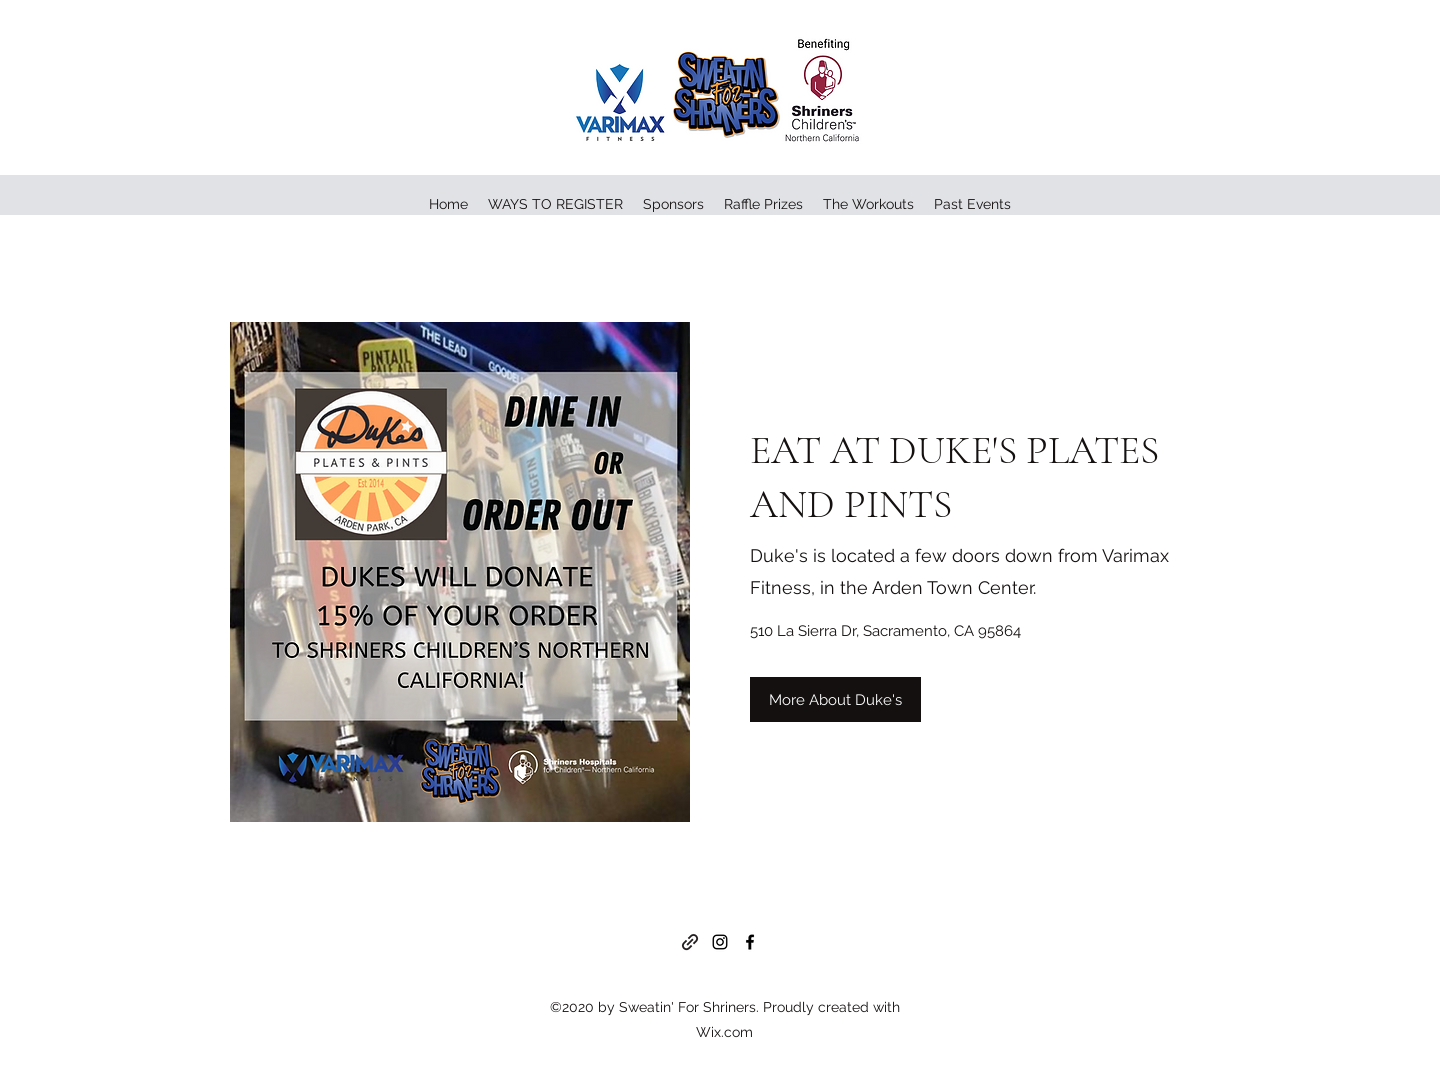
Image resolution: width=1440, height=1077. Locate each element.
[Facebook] (750, 942)
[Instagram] (720, 942)
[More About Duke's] (835, 699)
